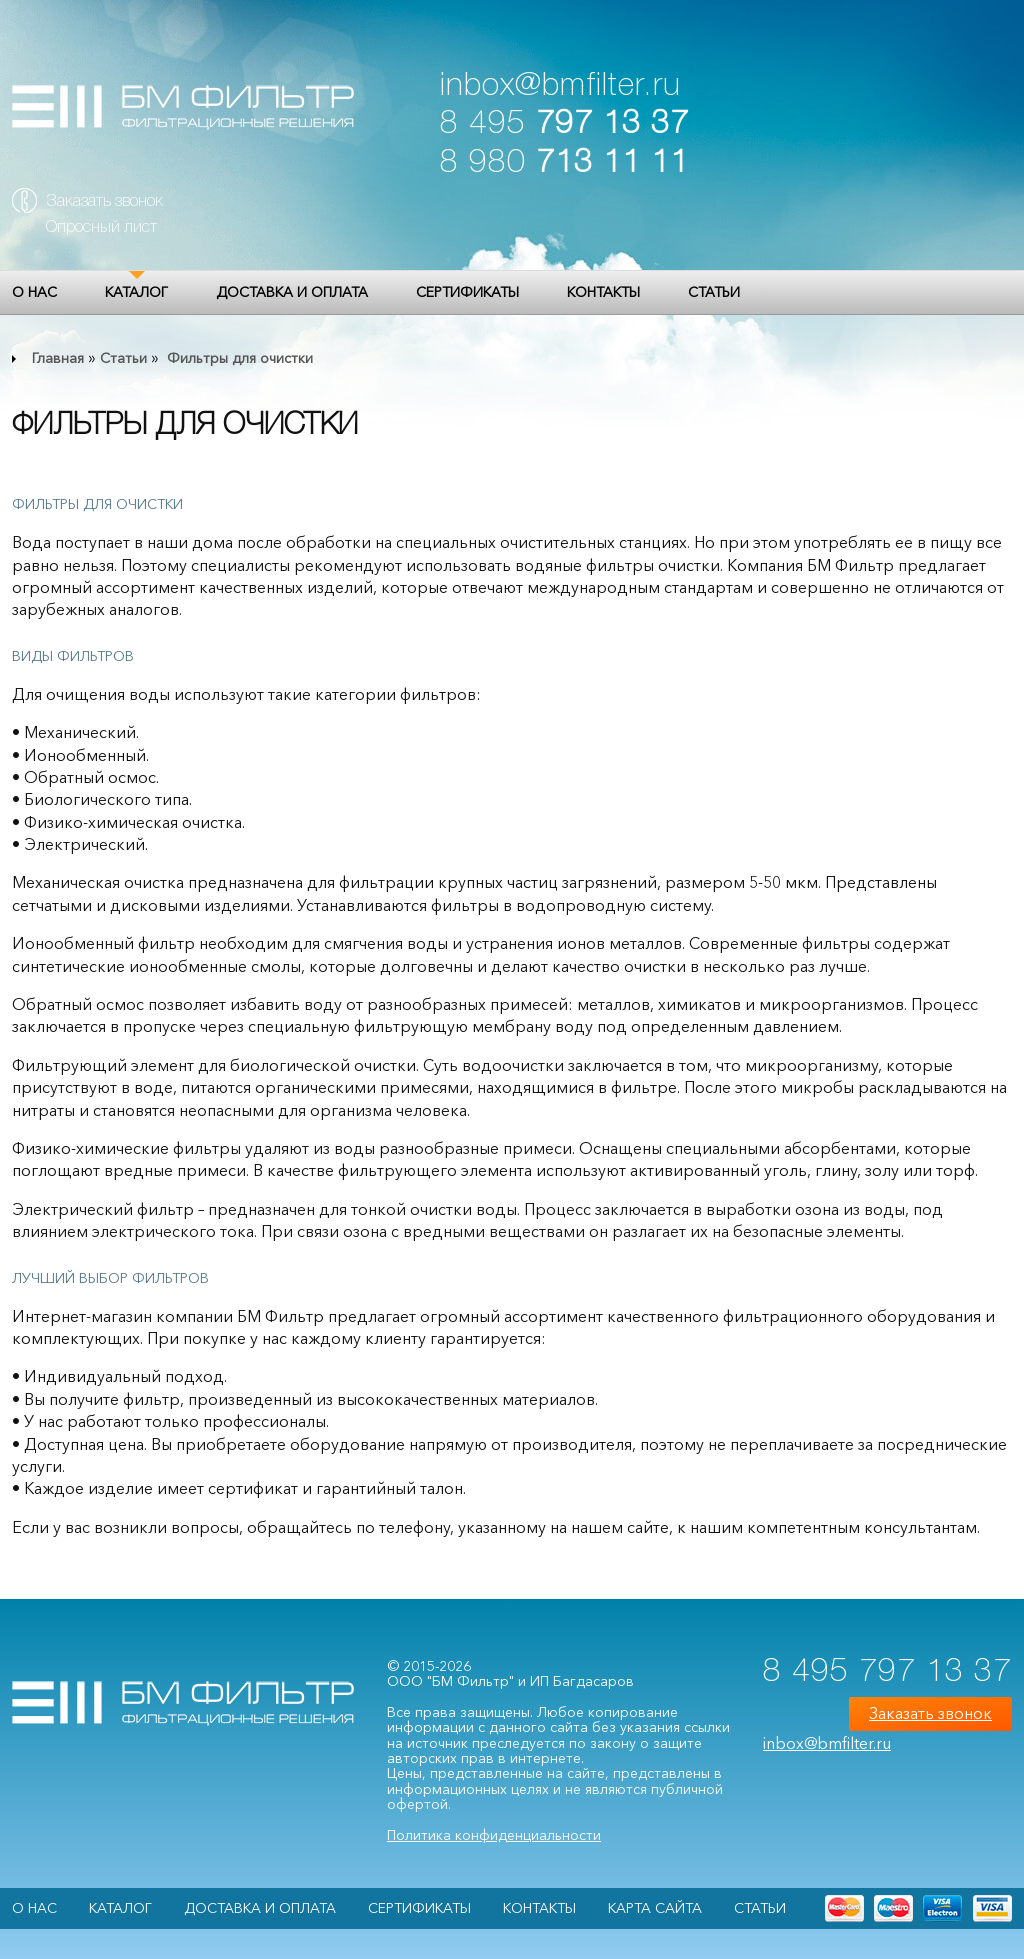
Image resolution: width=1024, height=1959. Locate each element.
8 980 (564, 163)
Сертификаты (467, 292)
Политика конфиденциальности (494, 1835)
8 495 (564, 124)
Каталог (136, 292)
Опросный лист (101, 228)
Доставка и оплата (292, 292)
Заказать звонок (104, 202)
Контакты (603, 292)
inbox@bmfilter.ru (560, 86)
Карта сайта (655, 1908)
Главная (58, 358)
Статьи (714, 292)
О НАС (34, 292)
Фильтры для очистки (238, 358)
